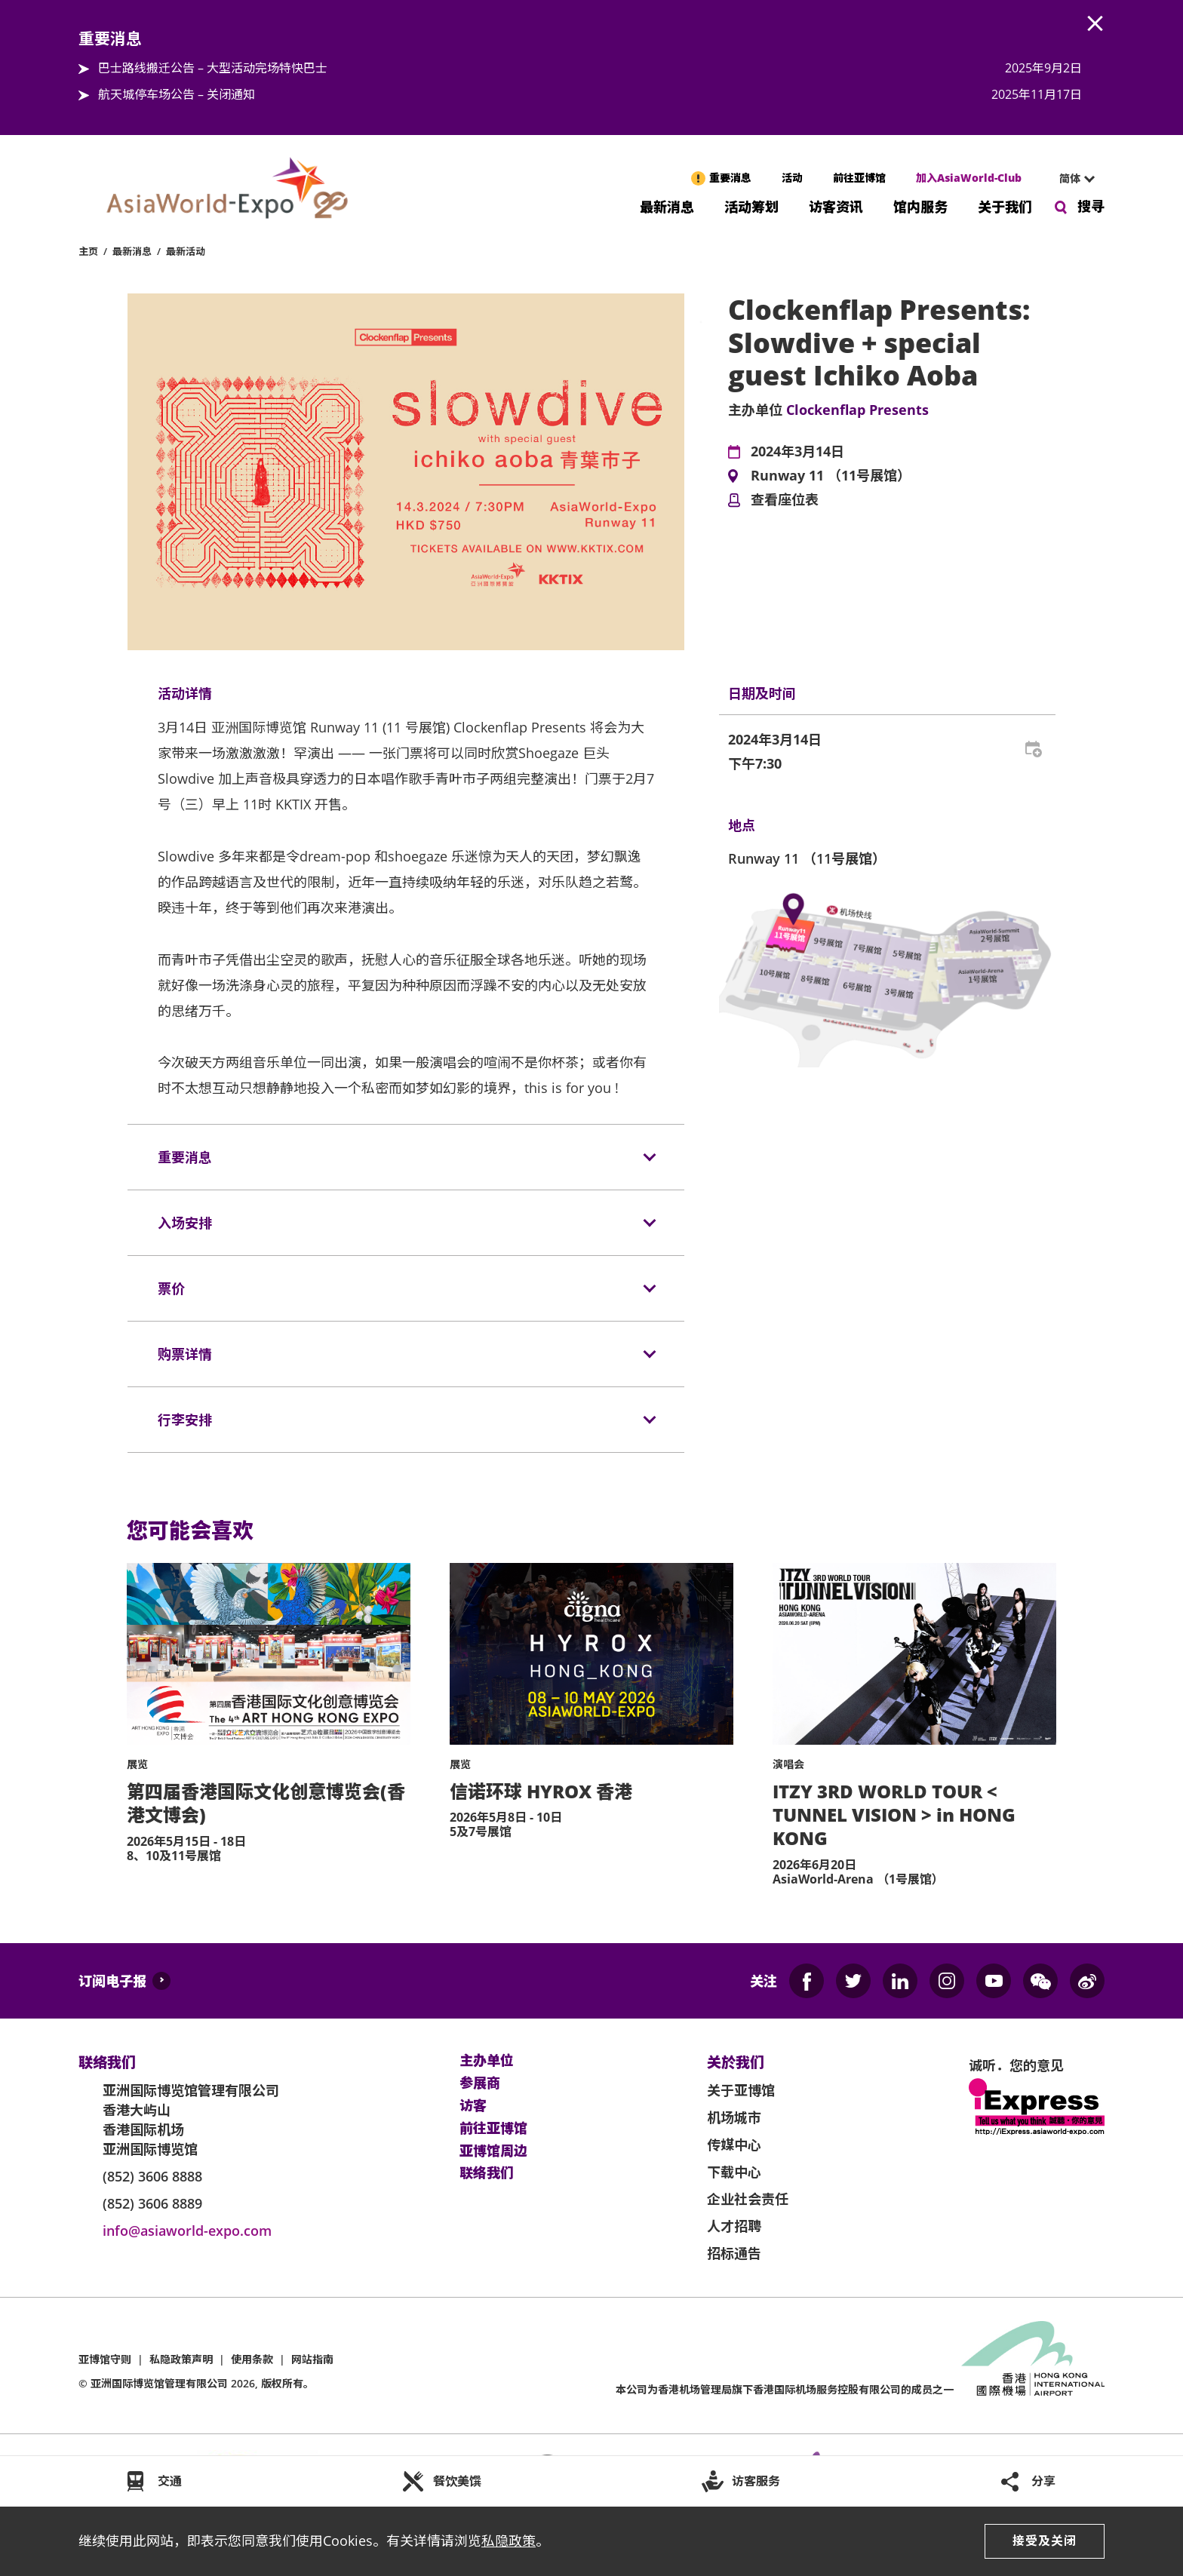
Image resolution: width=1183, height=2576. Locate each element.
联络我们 (486, 2173)
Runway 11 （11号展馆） (831, 476)
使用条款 (252, 2359)
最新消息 (667, 205)
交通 (170, 2481)
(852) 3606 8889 (152, 2203)
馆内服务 (920, 205)
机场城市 (734, 2117)
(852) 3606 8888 (152, 2176)
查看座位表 (785, 500)
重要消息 (730, 177)
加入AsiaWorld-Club (969, 177)
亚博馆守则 (104, 2359)
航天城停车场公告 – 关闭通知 (176, 94)
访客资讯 (836, 205)
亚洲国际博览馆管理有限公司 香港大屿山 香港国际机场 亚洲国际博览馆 (191, 2119)
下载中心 (734, 2172)
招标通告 (734, 2253)
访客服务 (756, 2481)
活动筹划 (751, 205)
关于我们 (1005, 205)
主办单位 (486, 2060)
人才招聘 (734, 2226)
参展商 (479, 2083)
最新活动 (185, 251)
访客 (473, 2106)
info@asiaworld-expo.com (187, 2230)
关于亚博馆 (741, 2090)
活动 (792, 177)
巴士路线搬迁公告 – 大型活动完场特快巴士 (212, 68)
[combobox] (1071, 178)
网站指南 (312, 2359)
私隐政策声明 (181, 2359)
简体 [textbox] (1069, 178)
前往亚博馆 (859, 177)
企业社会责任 (747, 2199)
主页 (88, 251)
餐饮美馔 (457, 2481)
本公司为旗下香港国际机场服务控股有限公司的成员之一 (785, 2389)
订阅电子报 (112, 1981)
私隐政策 (508, 2540)
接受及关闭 (1044, 2540)
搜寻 (1091, 206)
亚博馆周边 (493, 2151)
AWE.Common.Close (1095, 24)
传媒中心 (734, 2144)
